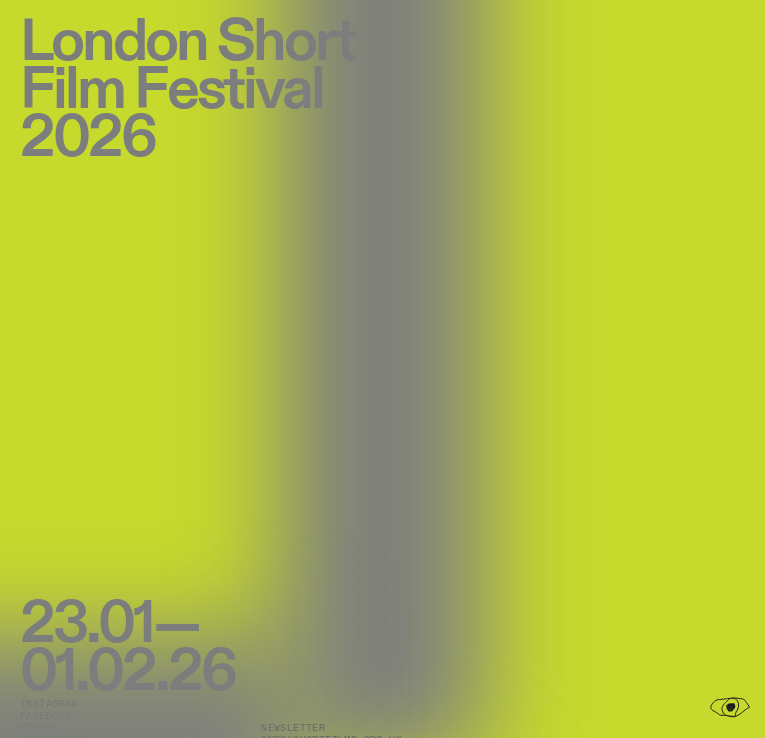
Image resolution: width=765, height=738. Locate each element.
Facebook (45, 716)
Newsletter (293, 728)
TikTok (39, 728)
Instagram (49, 704)
